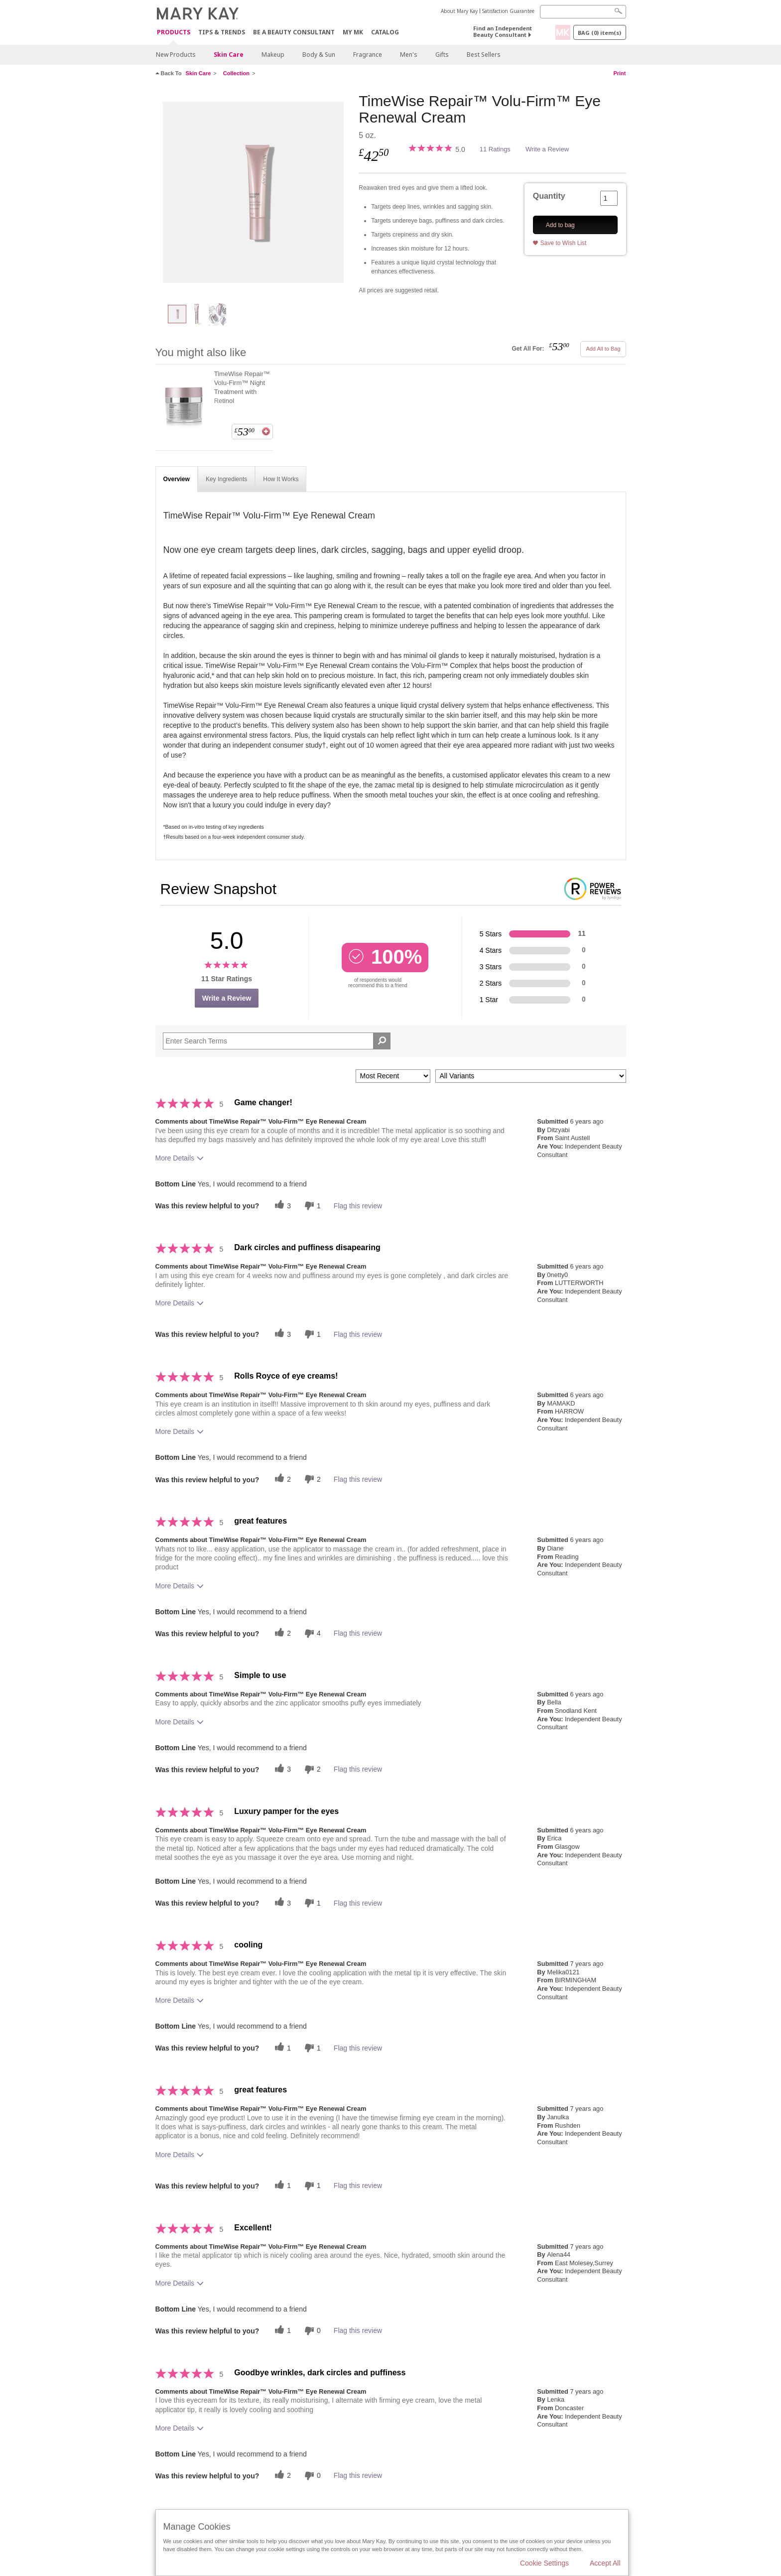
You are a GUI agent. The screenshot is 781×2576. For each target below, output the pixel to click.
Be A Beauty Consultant (294, 32)
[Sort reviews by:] (393, 1076)
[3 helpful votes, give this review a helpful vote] (281, 1205)
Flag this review (358, 1206)
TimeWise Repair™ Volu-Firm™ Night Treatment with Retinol (242, 387)
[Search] (583, 11)
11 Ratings (495, 149)
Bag (599, 32)
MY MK (353, 32)
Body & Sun (318, 54)
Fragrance (367, 54)
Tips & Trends (221, 32)
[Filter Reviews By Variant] (530, 1076)
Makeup (272, 54)
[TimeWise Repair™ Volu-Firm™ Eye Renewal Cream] (253, 192)
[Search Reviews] (277, 1040)
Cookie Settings (544, 2563)
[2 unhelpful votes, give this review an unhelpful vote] (311, 1479)
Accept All (605, 2563)
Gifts (442, 54)
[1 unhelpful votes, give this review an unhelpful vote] (311, 1205)
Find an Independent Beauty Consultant (502, 31)
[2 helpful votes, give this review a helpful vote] (281, 1479)
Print (619, 73)
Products (173, 32)
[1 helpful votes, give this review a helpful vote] (281, 2048)
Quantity (549, 196)
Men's (408, 54)
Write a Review (547, 149)
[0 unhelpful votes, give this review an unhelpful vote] (311, 2330)
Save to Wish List (563, 243)
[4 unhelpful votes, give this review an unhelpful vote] (311, 1633)
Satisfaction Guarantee (508, 10)
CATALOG (385, 32)
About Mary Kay (459, 10)
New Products (176, 54)
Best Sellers (484, 54)
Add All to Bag (603, 349)
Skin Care (229, 54)
